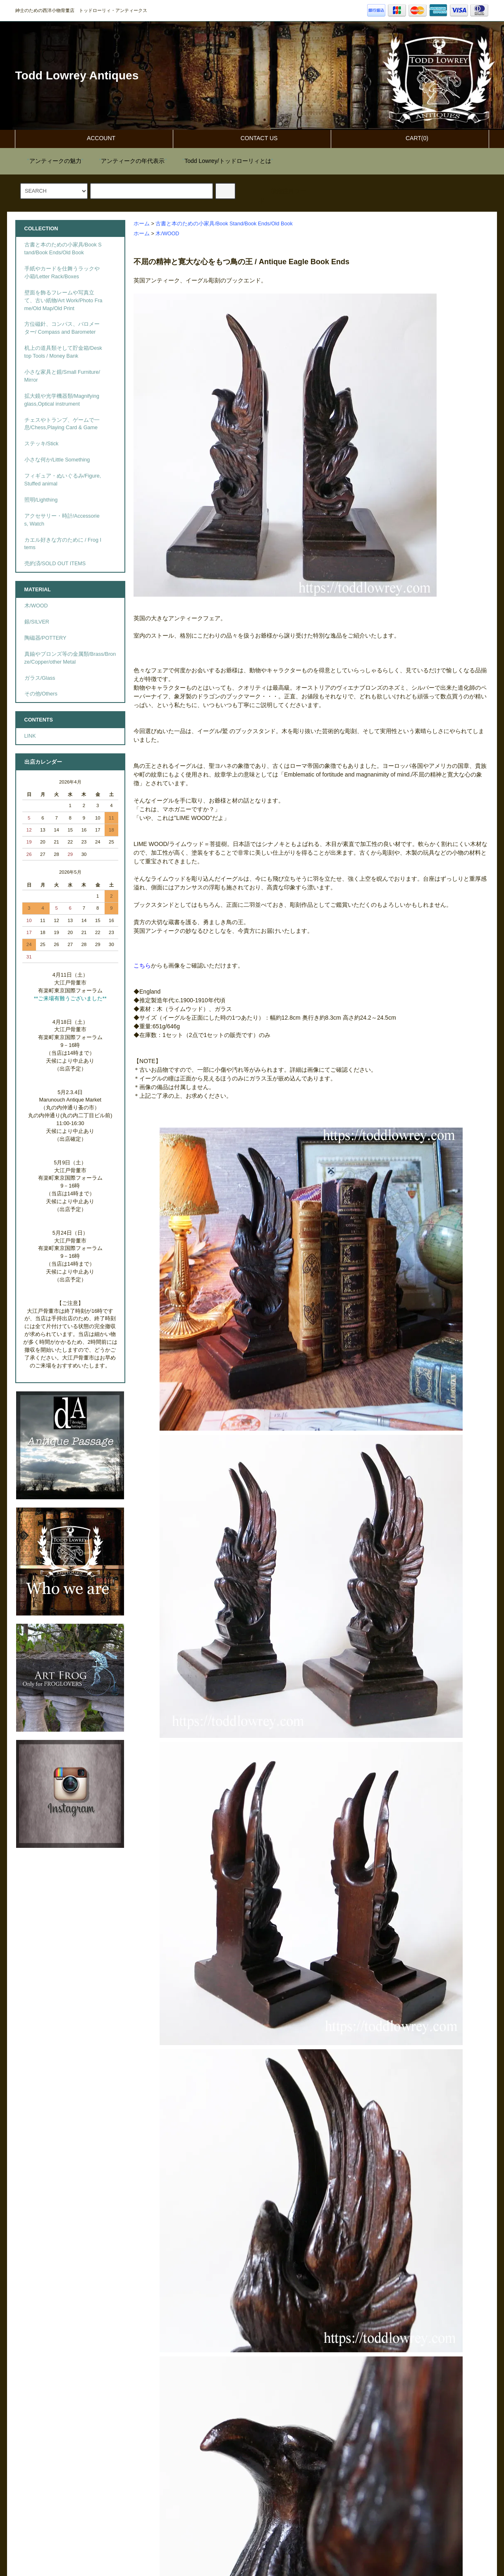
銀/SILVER (36, 622)
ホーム (142, 224)
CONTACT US (252, 138)
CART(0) (410, 138)
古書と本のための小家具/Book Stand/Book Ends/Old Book (223, 224)
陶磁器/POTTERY (45, 638)
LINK (30, 736)
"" (50, 161)
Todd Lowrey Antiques (77, 75)
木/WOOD (167, 234)
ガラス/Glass (39, 678)
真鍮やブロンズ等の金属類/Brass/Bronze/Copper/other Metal (70, 658)
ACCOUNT (94, 138)
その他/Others (40, 694)
